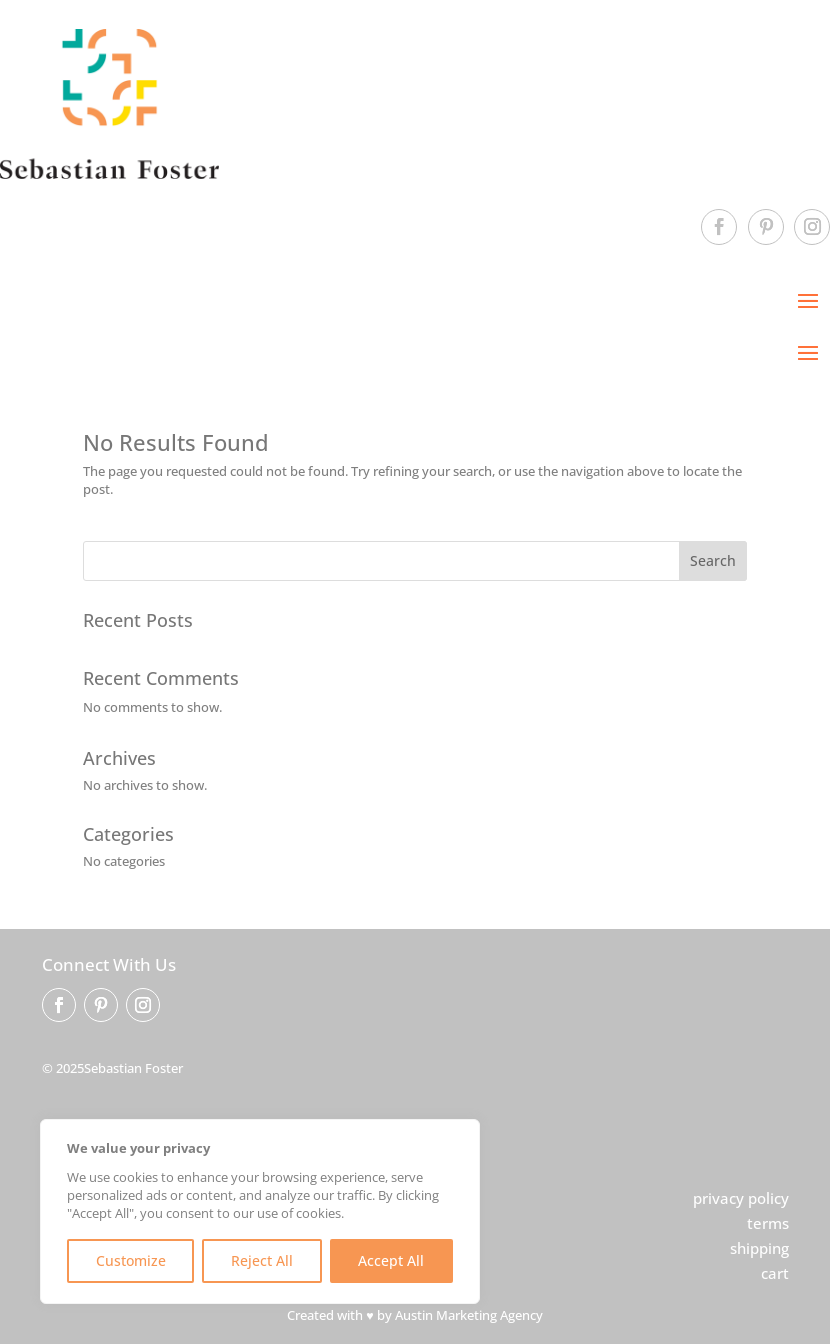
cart (775, 1273)
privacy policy (741, 1198)
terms (768, 1223)
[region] (260, 1211)
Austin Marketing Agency (469, 1315)
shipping (759, 1248)
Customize (131, 1260)
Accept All (391, 1260)
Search (713, 560)
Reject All (262, 1260)
